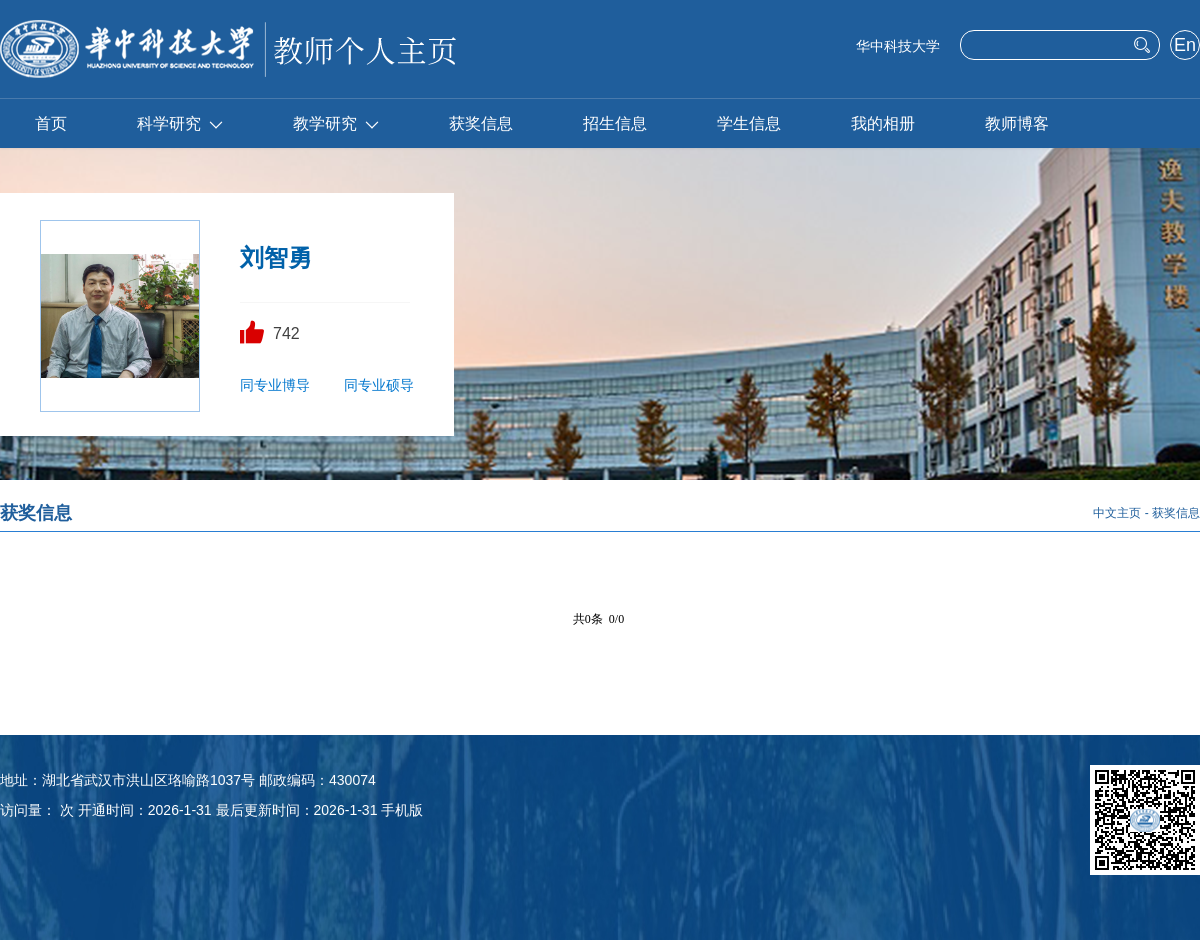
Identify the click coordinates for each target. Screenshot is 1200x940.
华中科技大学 (898, 46)
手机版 (402, 810)
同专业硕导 (379, 385)
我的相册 (883, 123)
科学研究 (180, 123)
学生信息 (749, 123)
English (1184, 47)
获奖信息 (481, 123)
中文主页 (1117, 513)
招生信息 (615, 123)
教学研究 (336, 123)
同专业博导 (275, 385)
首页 (51, 123)
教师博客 (1017, 123)
